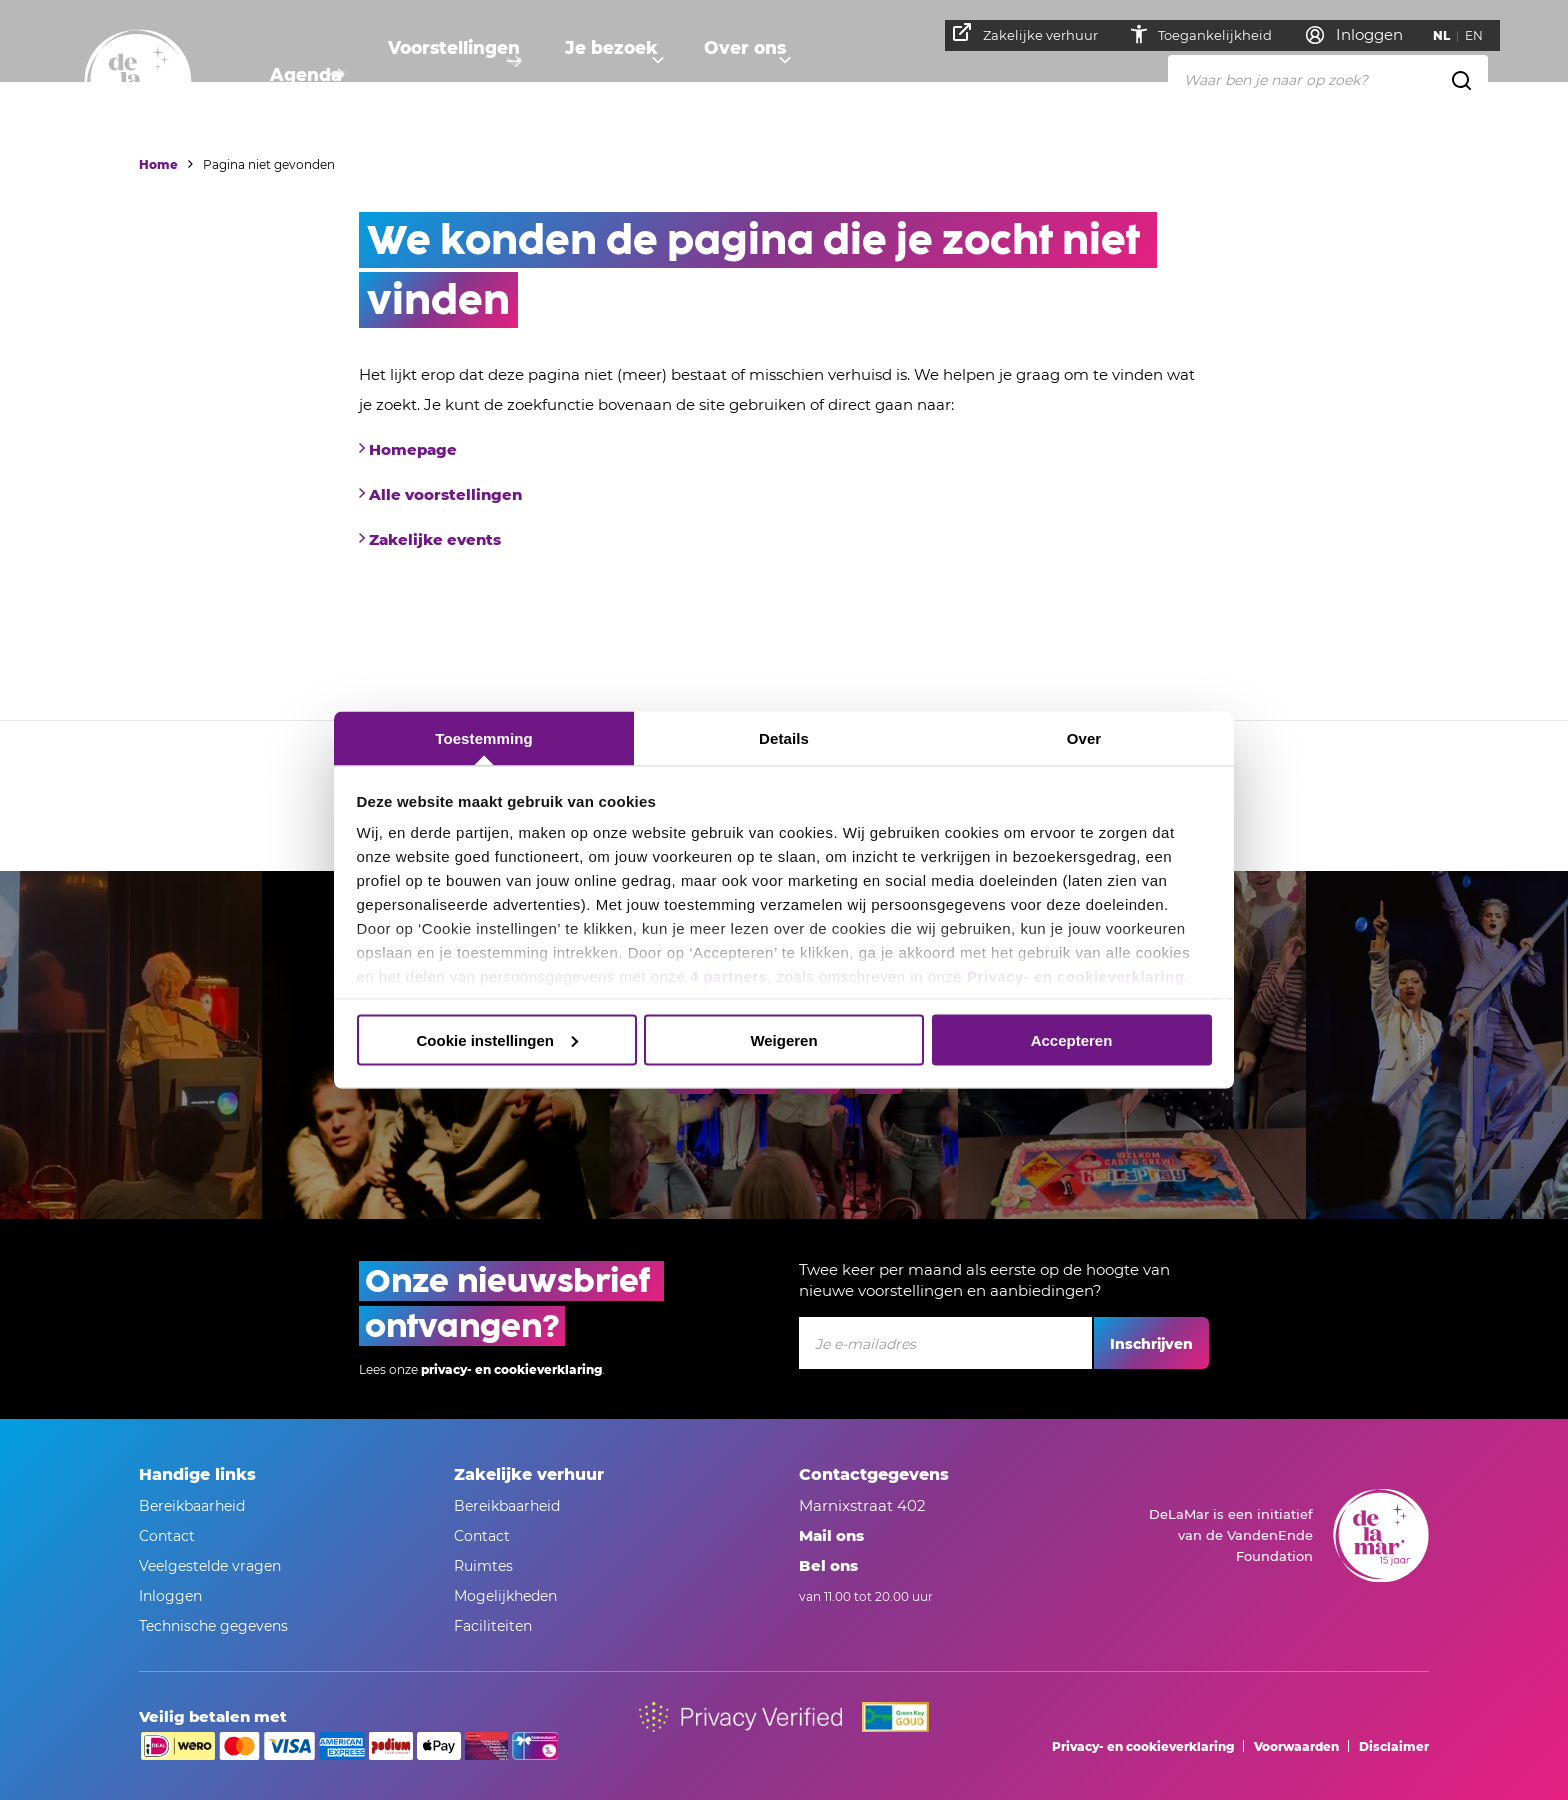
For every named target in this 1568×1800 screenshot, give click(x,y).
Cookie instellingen (497, 1039)
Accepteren (1072, 1039)
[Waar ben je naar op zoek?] (1328, 79)
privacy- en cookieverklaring (511, 1369)
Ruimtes (483, 1566)
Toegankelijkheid (1225, 35)
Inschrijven (1151, 1344)
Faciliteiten (493, 1626)
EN (1483, 35)
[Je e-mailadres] (945, 1343)
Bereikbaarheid (192, 1506)
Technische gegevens (213, 1626)
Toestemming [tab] (484, 738)
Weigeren (783, 1039)
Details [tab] (784, 738)
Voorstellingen (458, 75)
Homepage (413, 449)
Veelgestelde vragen (210, 1566)
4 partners (729, 976)
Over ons (764, 75)
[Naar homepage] (138, 83)
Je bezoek (623, 75)
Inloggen (170, 1596)
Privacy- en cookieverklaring (1075, 976)
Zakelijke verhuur (1034, 33)
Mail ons (831, 1535)
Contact (167, 1536)
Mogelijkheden (505, 1596)
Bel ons (828, 1565)
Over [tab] (1084, 738)
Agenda (303, 75)
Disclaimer (1394, 1746)
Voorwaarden (1296, 1746)
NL (1450, 35)
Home (158, 164)
